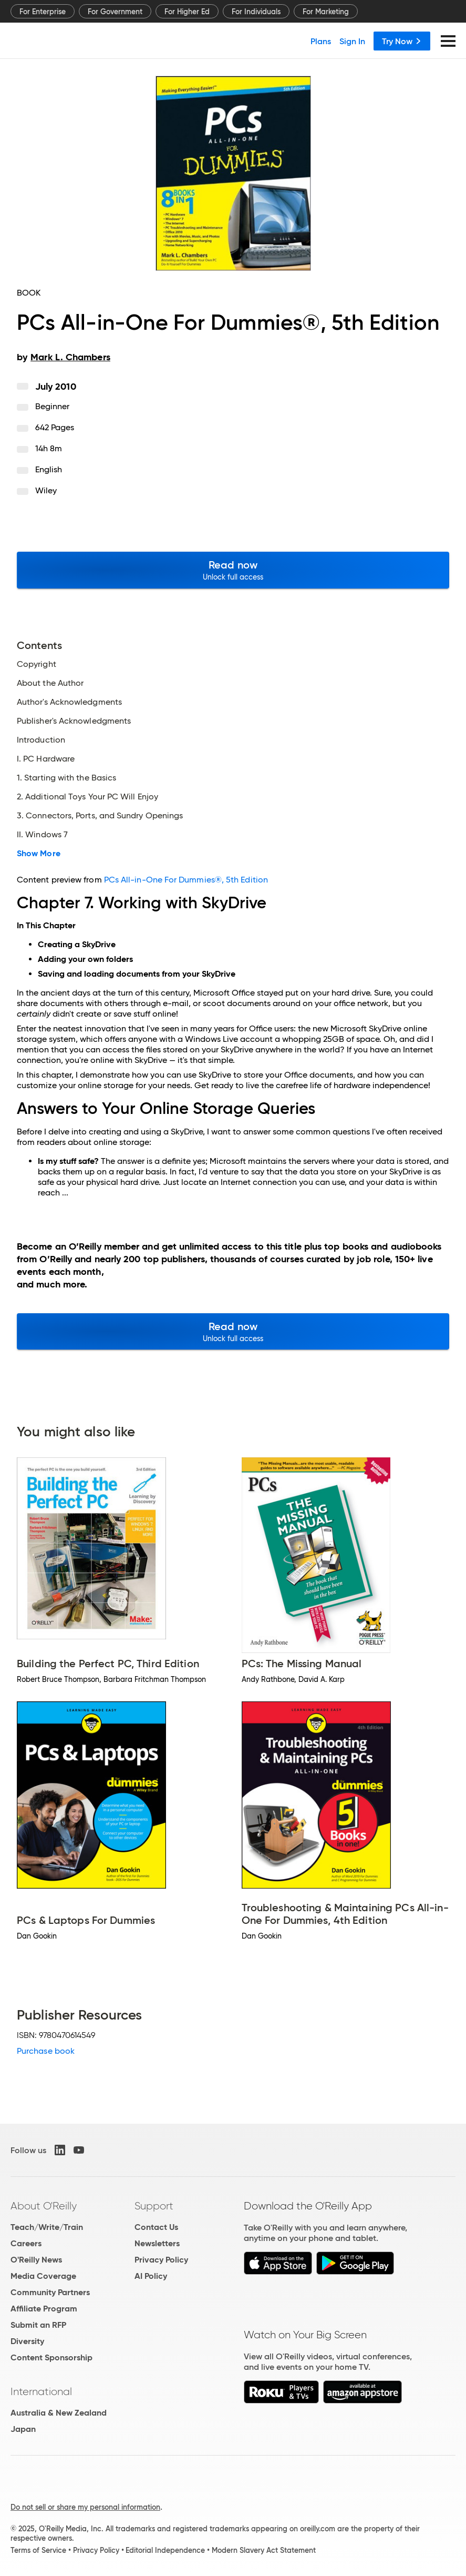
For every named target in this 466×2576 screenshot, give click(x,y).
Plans (320, 41)
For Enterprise (42, 11)
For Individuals (256, 11)
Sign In (352, 41)
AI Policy (150, 2275)
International (41, 2391)
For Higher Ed (187, 11)
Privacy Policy (161, 2259)
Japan (23, 2429)
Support (153, 2205)
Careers (26, 2243)
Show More (38, 853)
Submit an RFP (38, 2324)
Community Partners (50, 2292)
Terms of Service (38, 2550)
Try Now (402, 41)
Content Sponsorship (51, 2357)
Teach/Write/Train (47, 2227)
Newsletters (157, 2243)
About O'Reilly (44, 2205)
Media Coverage (43, 2275)
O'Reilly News (36, 2259)
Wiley (46, 490)
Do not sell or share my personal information (85, 2507)
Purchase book (46, 2051)
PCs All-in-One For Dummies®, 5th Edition (186, 880)
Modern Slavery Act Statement (264, 2550)
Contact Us (156, 2227)
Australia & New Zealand (59, 2412)
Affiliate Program (44, 2308)
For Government (115, 11)
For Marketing (326, 11)
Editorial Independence (165, 2550)
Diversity (27, 2341)
